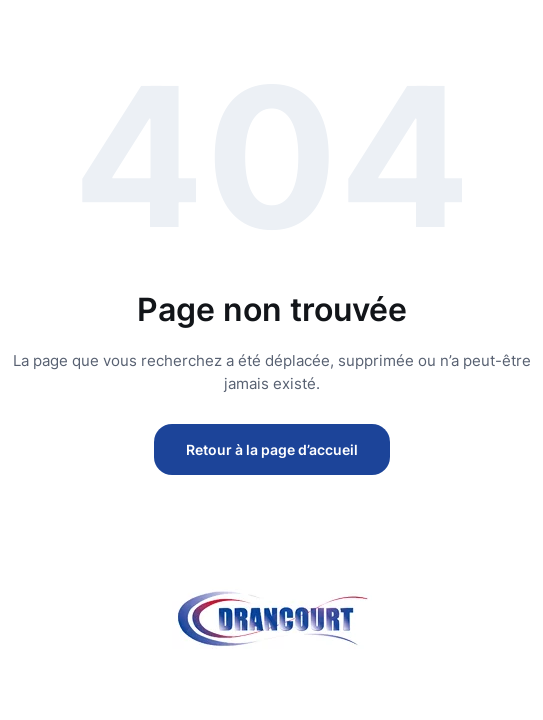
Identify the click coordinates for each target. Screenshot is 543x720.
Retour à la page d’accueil (272, 449)
